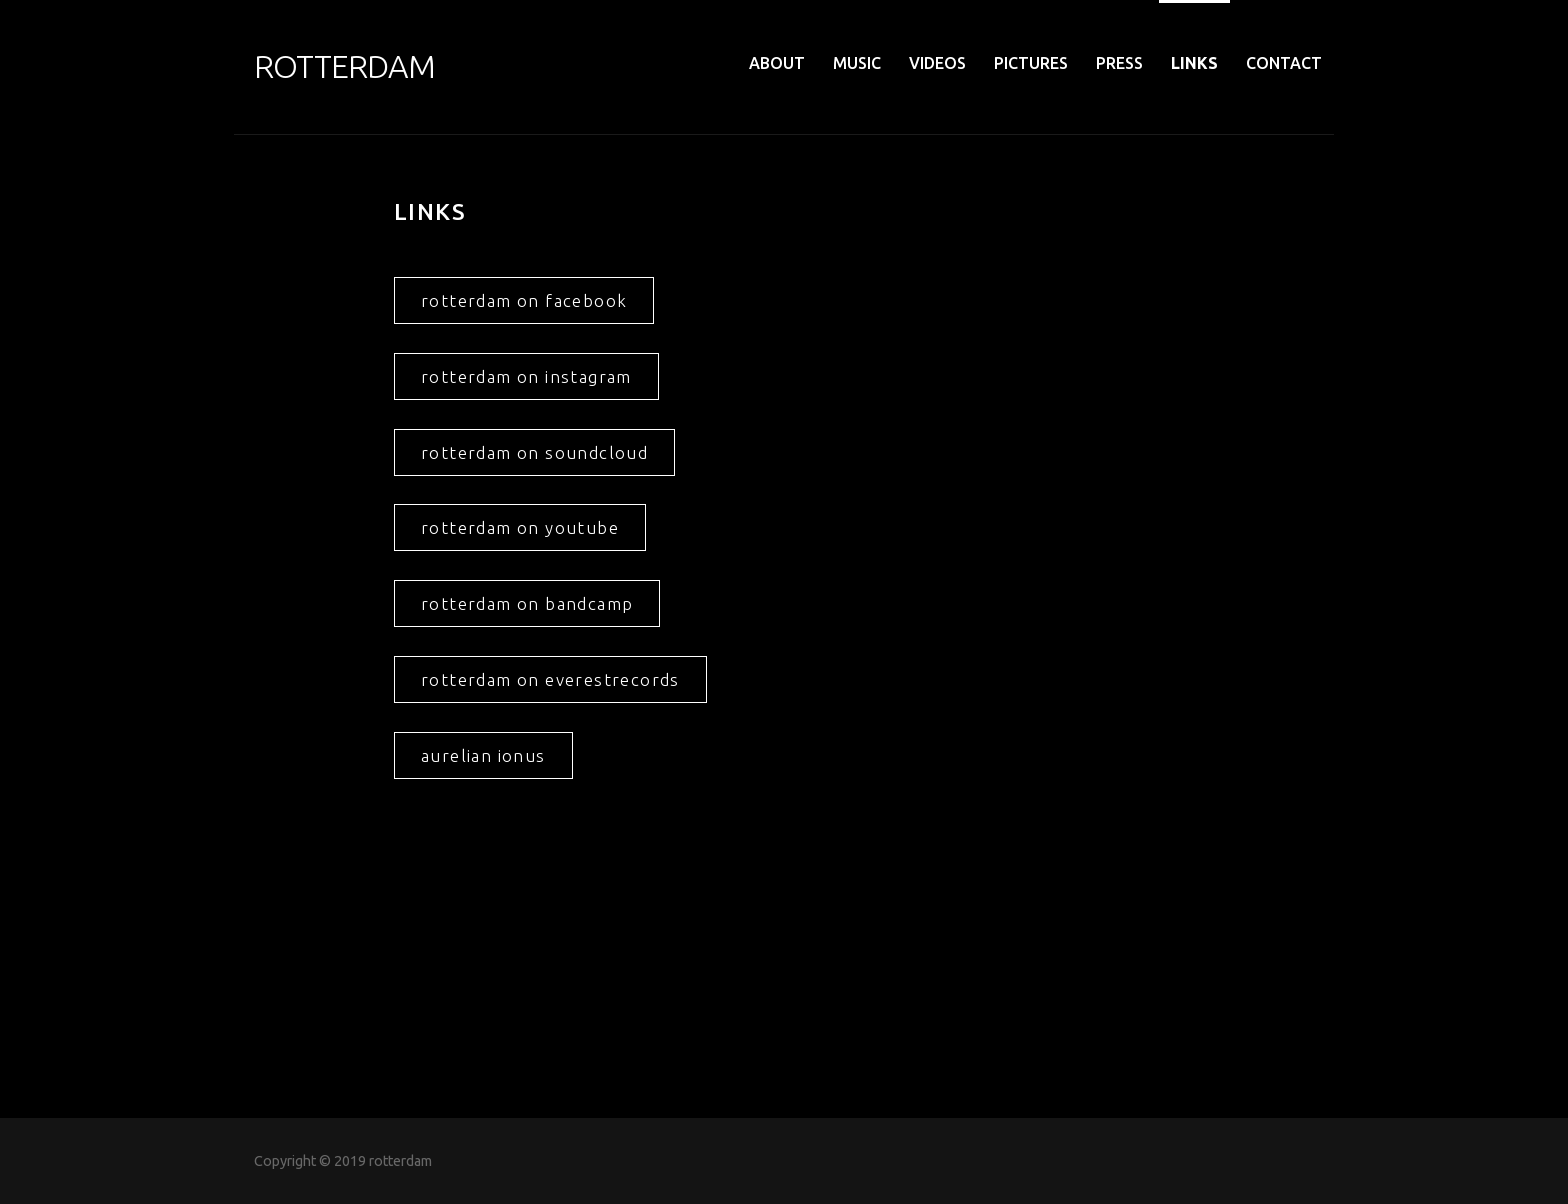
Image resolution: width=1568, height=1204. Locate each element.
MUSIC (857, 63)
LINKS (1194, 63)
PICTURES (1031, 63)
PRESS (1119, 63)
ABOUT (777, 63)
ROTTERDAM (344, 66)
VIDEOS (937, 63)
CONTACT (1284, 63)
